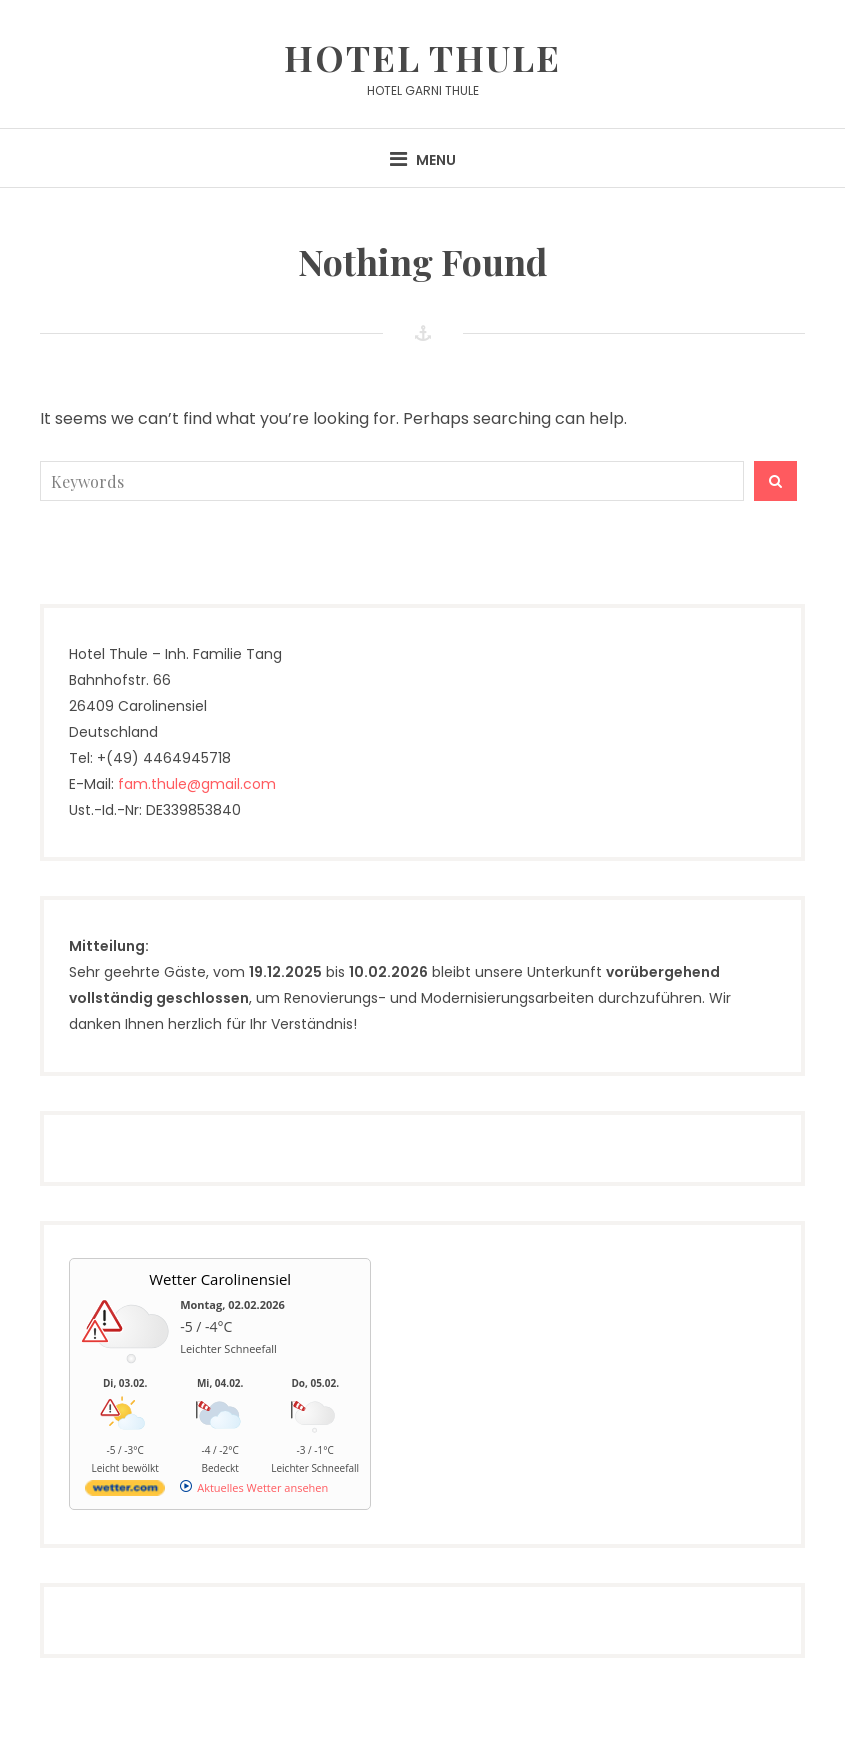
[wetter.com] (125, 1491)
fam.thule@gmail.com (197, 784)
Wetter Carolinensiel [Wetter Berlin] (220, 1279)
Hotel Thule (422, 57)
